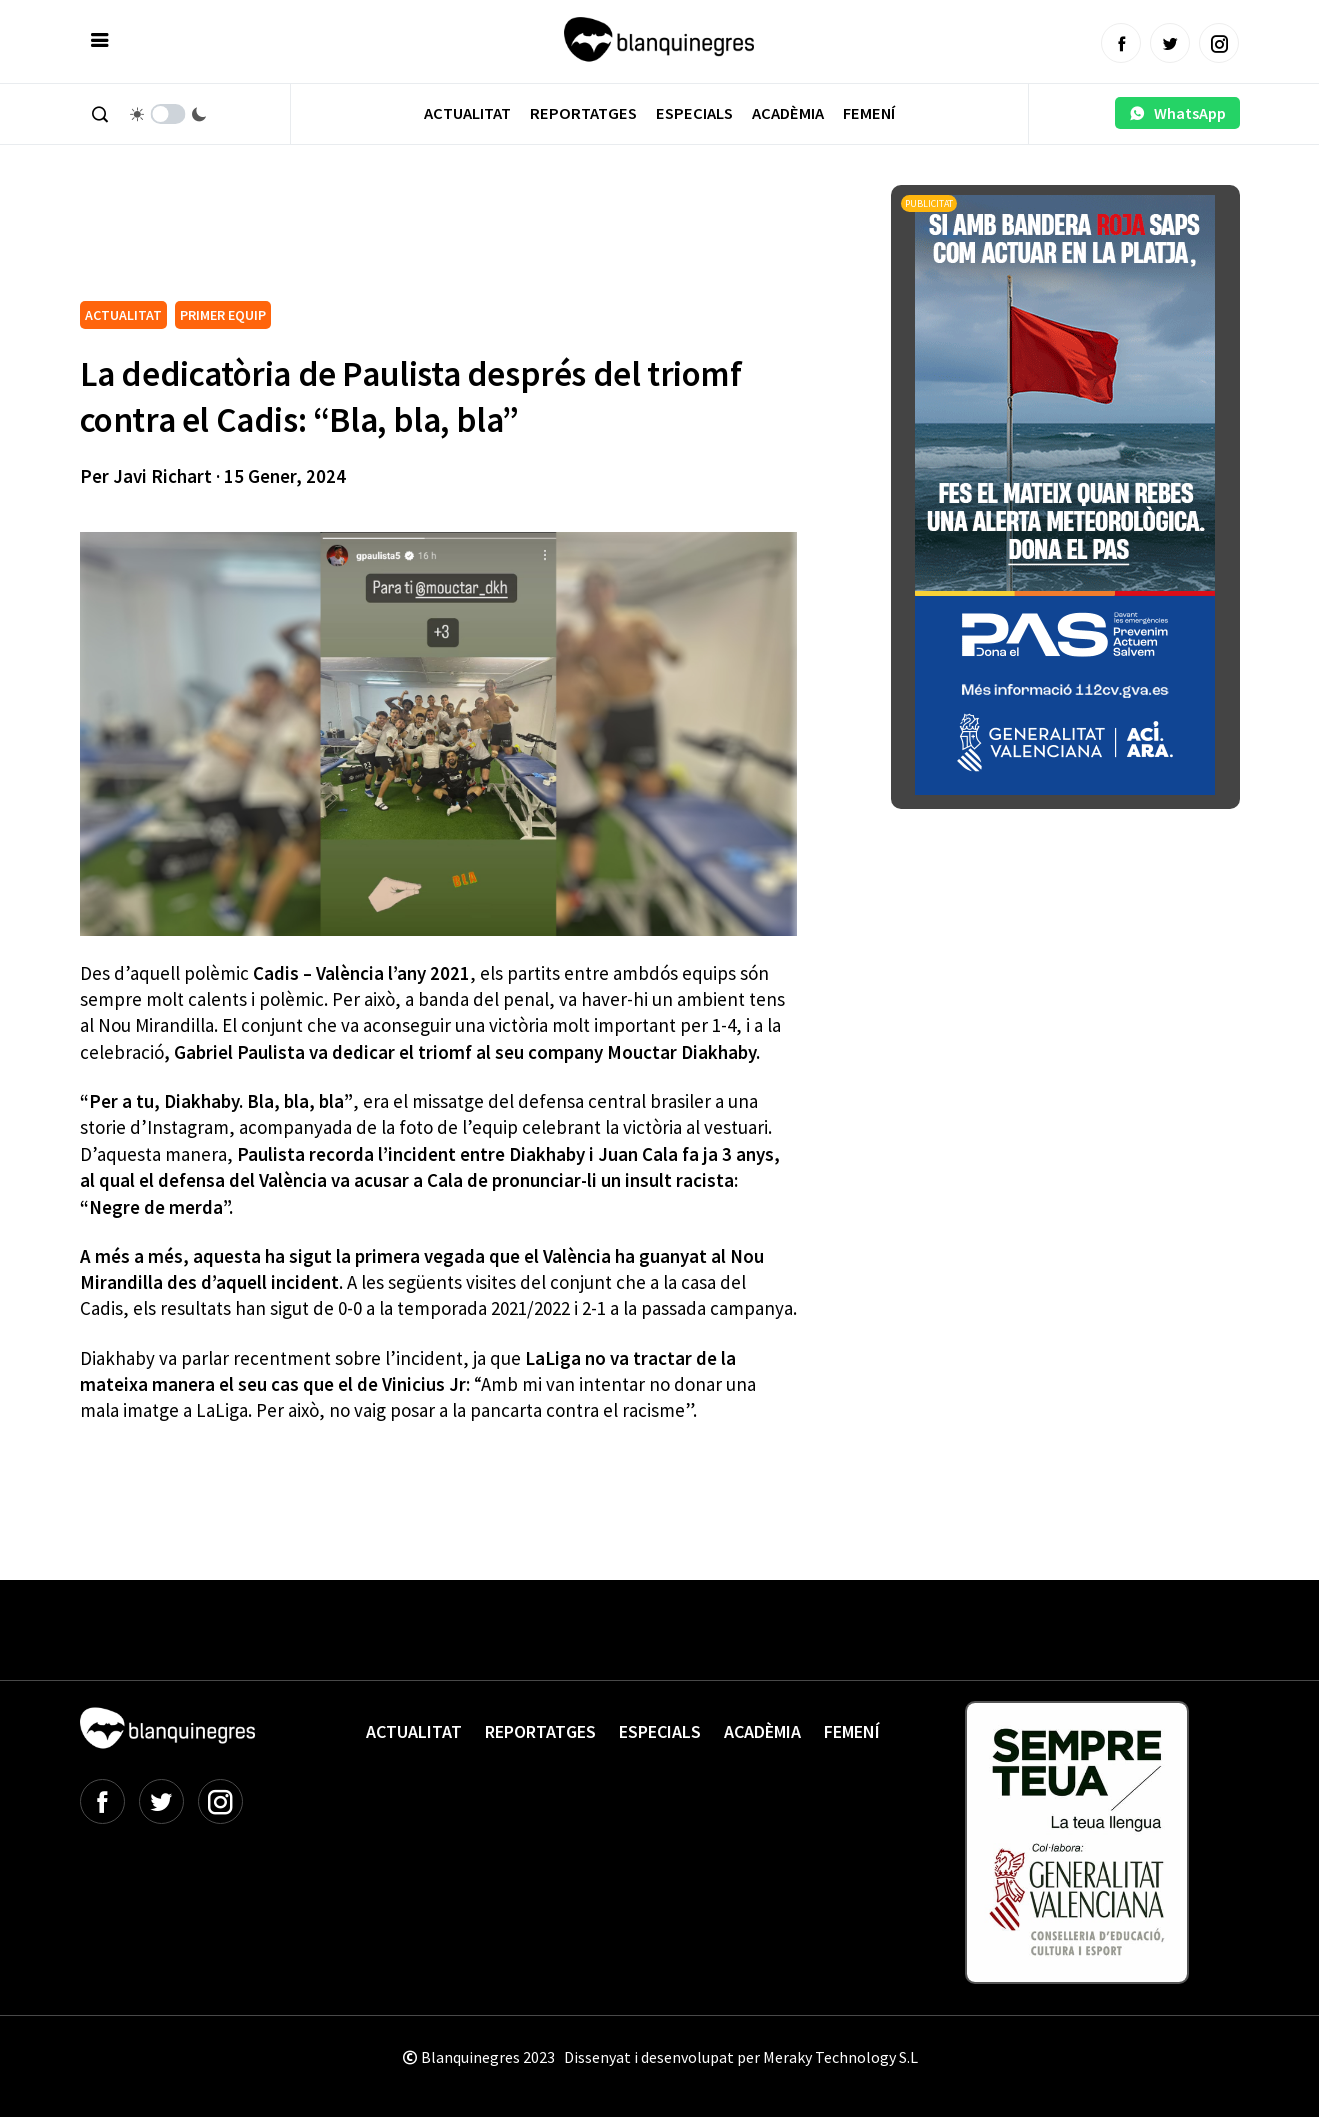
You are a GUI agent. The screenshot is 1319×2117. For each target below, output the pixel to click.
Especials (694, 113)
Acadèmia (788, 113)
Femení (869, 113)
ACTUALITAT (123, 315)
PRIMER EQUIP (223, 315)
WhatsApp (1177, 113)
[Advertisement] (444, 240)
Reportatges (583, 113)
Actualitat (467, 113)
